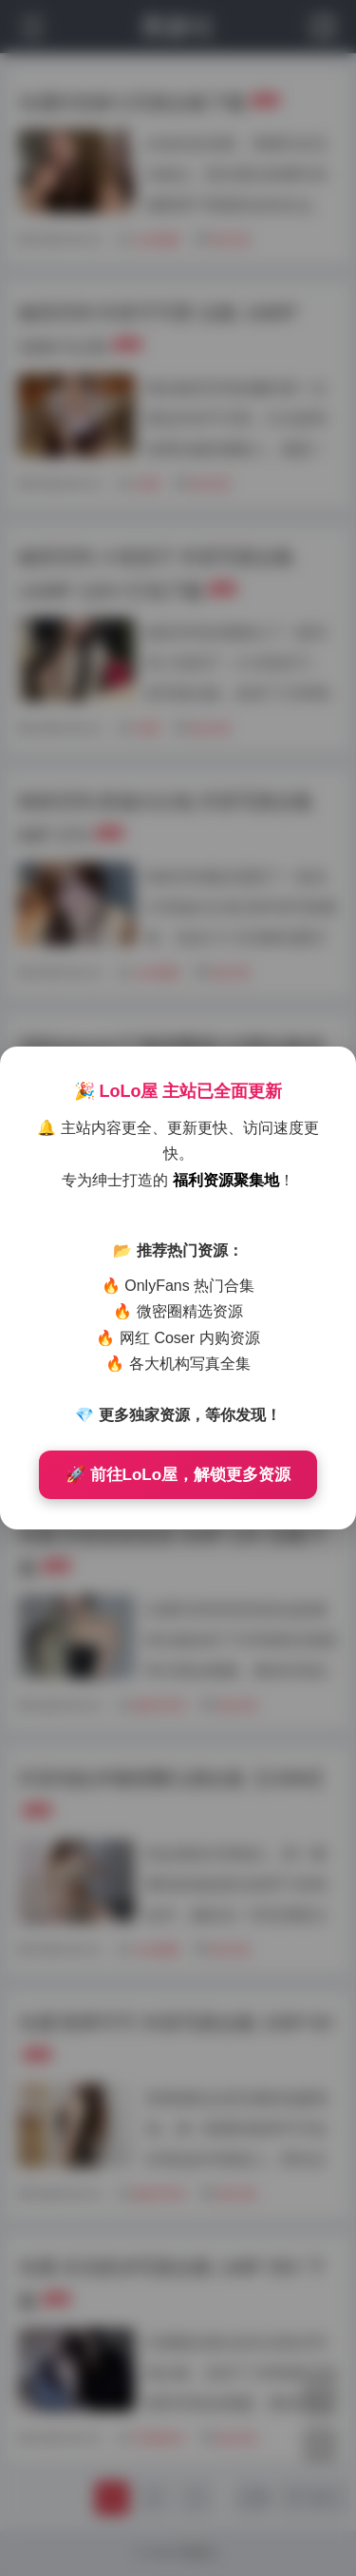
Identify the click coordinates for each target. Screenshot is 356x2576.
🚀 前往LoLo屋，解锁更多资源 (178, 1475)
